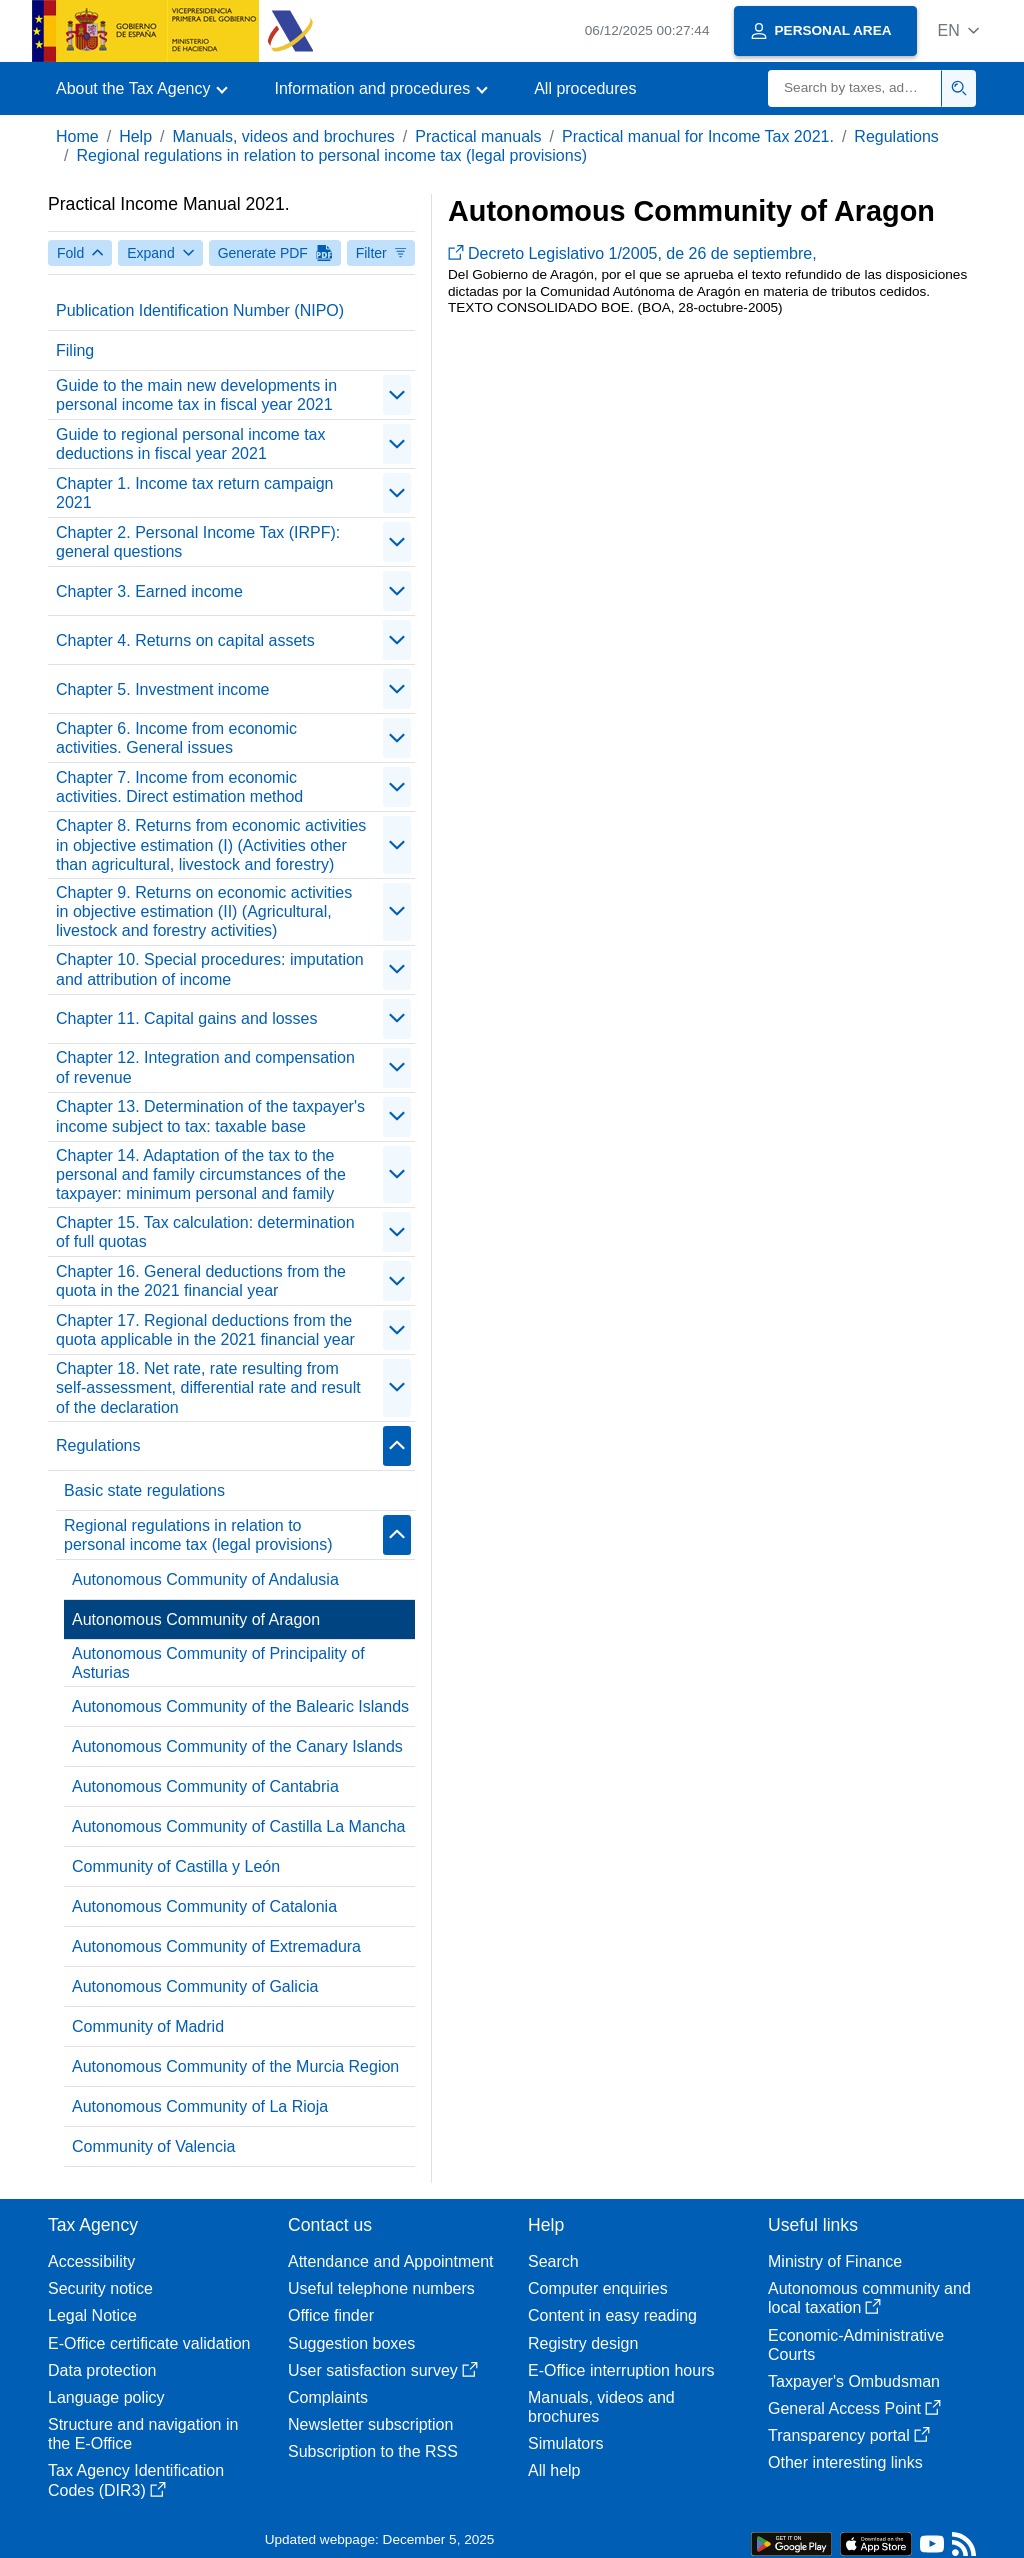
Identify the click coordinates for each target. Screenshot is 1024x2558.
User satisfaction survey (383, 2370)
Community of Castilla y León (176, 1866)
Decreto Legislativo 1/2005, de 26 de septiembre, (632, 253)
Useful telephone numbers (381, 2288)
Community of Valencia (153, 2146)
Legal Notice (92, 2315)
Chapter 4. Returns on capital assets (185, 640)
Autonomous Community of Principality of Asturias (218, 1663)
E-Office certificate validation (149, 2343)
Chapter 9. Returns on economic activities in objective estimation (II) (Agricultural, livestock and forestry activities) (204, 911)
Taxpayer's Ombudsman (854, 2381)
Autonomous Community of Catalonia (204, 1906)
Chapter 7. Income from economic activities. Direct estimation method (179, 787)
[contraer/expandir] (397, 395)
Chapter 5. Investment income (162, 689)
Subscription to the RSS (373, 2451)
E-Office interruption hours (621, 2370)
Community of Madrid (148, 2026)
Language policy (106, 2397)
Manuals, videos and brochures (284, 136)
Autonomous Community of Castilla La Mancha (239, 1826)
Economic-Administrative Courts (856, 2345)
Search (553, 2261)
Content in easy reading (612, 2315)
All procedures (585, 88)
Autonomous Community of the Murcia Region (235, 2066)
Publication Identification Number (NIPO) (200, 310)
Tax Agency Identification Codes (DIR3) (136, 2480)
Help (135, 136)
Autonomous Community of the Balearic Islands (240, 1706)
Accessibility (91, 2261)
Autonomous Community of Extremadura (216, 1946)
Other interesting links (845, 2462)
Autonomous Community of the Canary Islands (237, 1746)
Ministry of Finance (835, 2261)
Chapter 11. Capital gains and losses (187, 1018)
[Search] (855, 88)
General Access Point (854, 2408)
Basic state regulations (144, 1490)
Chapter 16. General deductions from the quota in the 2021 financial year (201, 1281)
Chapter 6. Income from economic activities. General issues (176, 738)
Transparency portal (849, 2435)
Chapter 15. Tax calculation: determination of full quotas (205, 1232)
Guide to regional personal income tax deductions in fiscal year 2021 (191, 444)
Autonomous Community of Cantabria (205, 1786)
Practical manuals (478, 136)
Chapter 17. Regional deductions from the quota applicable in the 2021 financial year (205, 1330)
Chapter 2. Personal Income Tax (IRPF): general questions (198, 542)
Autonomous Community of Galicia (195, 1986)
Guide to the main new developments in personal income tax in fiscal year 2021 (196, 395)
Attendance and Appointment (391, 2261)
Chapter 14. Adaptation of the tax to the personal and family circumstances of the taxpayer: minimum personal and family (201, 1174)
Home (77, 136)
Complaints (328, 2397)
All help (554, 2470)
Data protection (102, 2370)
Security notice (100, 2288)
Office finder (331, 2315)
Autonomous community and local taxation (869, 2298)
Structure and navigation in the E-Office (143, 2434)
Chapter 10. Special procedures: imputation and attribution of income (210, 969)
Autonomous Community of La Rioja (200, 2106)
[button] (958, 30)
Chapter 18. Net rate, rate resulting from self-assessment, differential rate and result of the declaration (208, 1387)
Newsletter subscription (370, 2424)
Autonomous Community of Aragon (196, 1619)
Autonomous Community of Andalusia (205, 1579)
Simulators (566, 2443)
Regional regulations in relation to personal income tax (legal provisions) (331, 155)
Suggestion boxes (351, 2343)
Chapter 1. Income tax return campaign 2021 (194, 493)
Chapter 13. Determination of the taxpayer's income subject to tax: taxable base (210, 1116)
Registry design (583, 2343)
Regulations (896, 136)
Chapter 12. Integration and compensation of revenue (205, 1067)
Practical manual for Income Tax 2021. (698, 136)
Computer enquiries (598, 2288)
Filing (75, 350)
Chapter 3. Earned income (149, 591)
